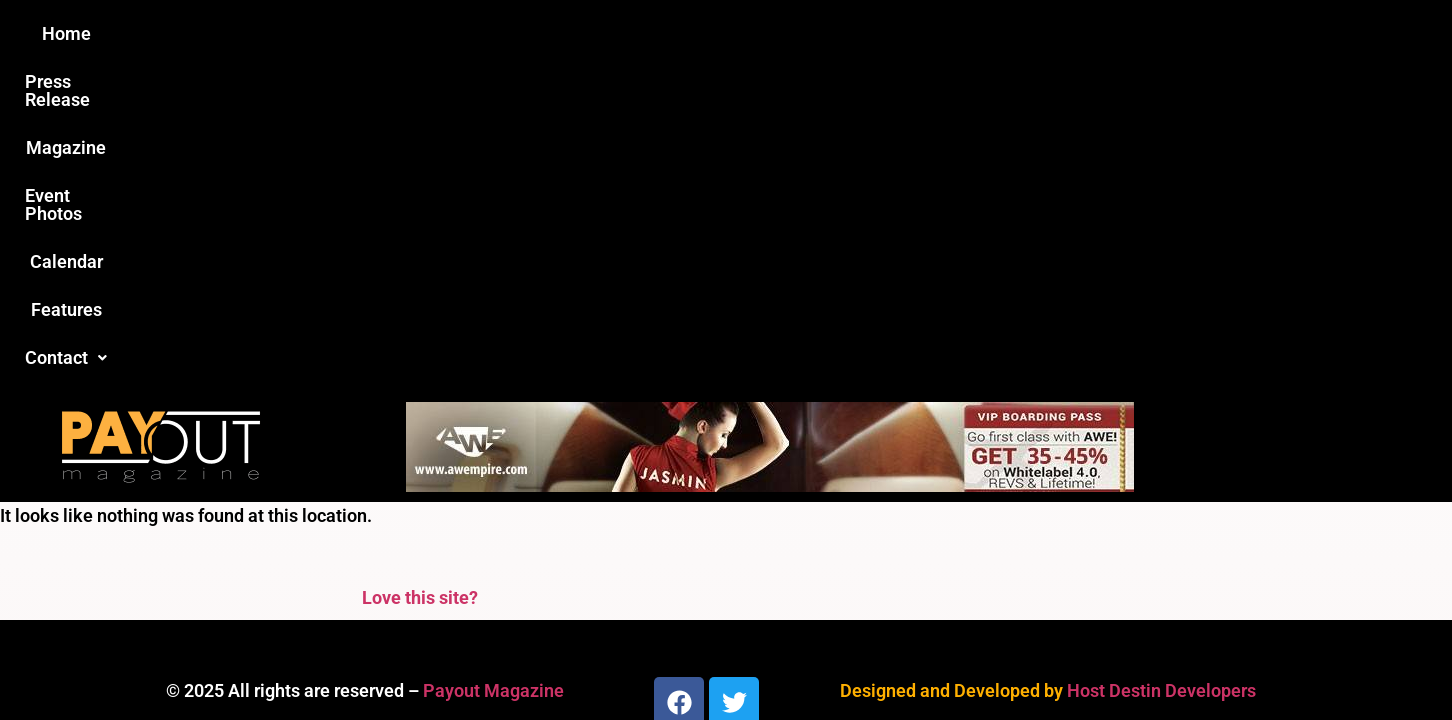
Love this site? (420, 273)
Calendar (854, 33)
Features (956, 33)
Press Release (484, 33)
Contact (1063, 33)
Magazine (612, 33)
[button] (1063, 34)
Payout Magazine (493, 366)
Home (372, 33)
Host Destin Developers (1161, 366)
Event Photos (735, 33)
